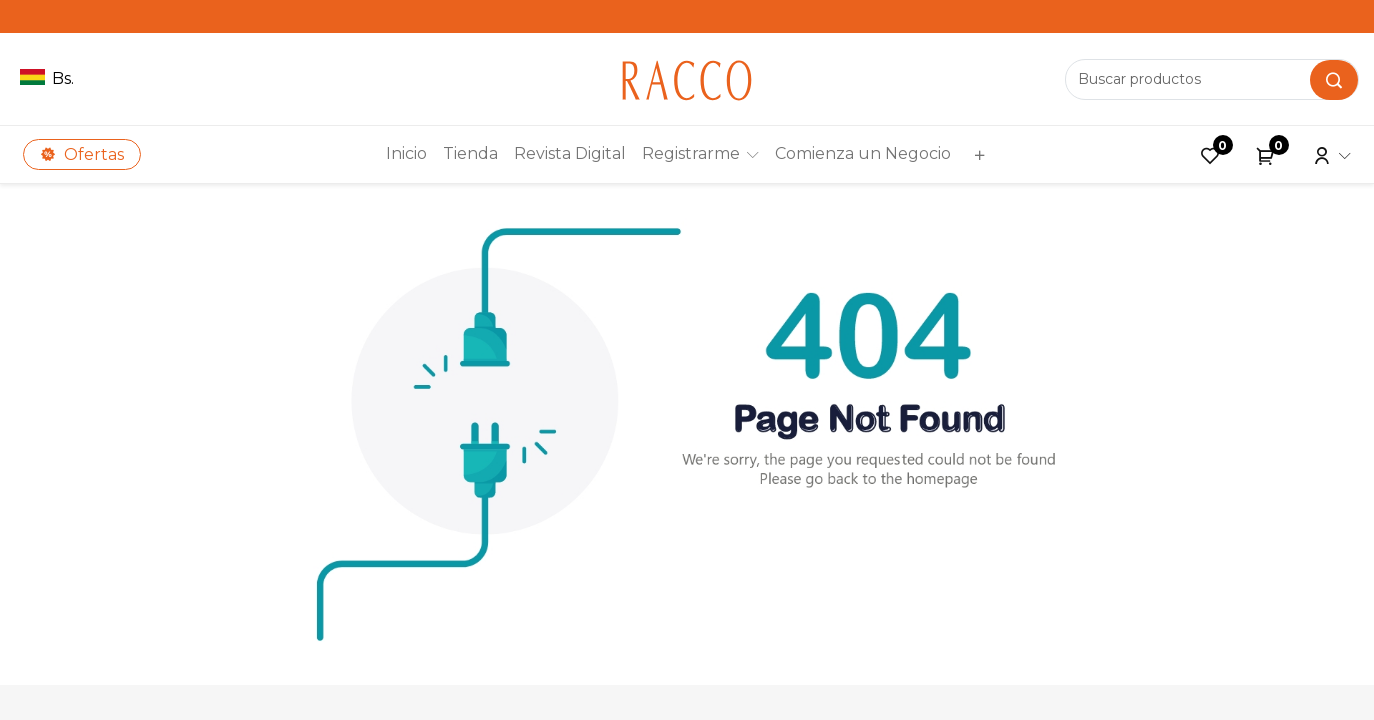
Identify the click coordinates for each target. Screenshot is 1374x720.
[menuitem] (406, 154)
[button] (977, 154)
